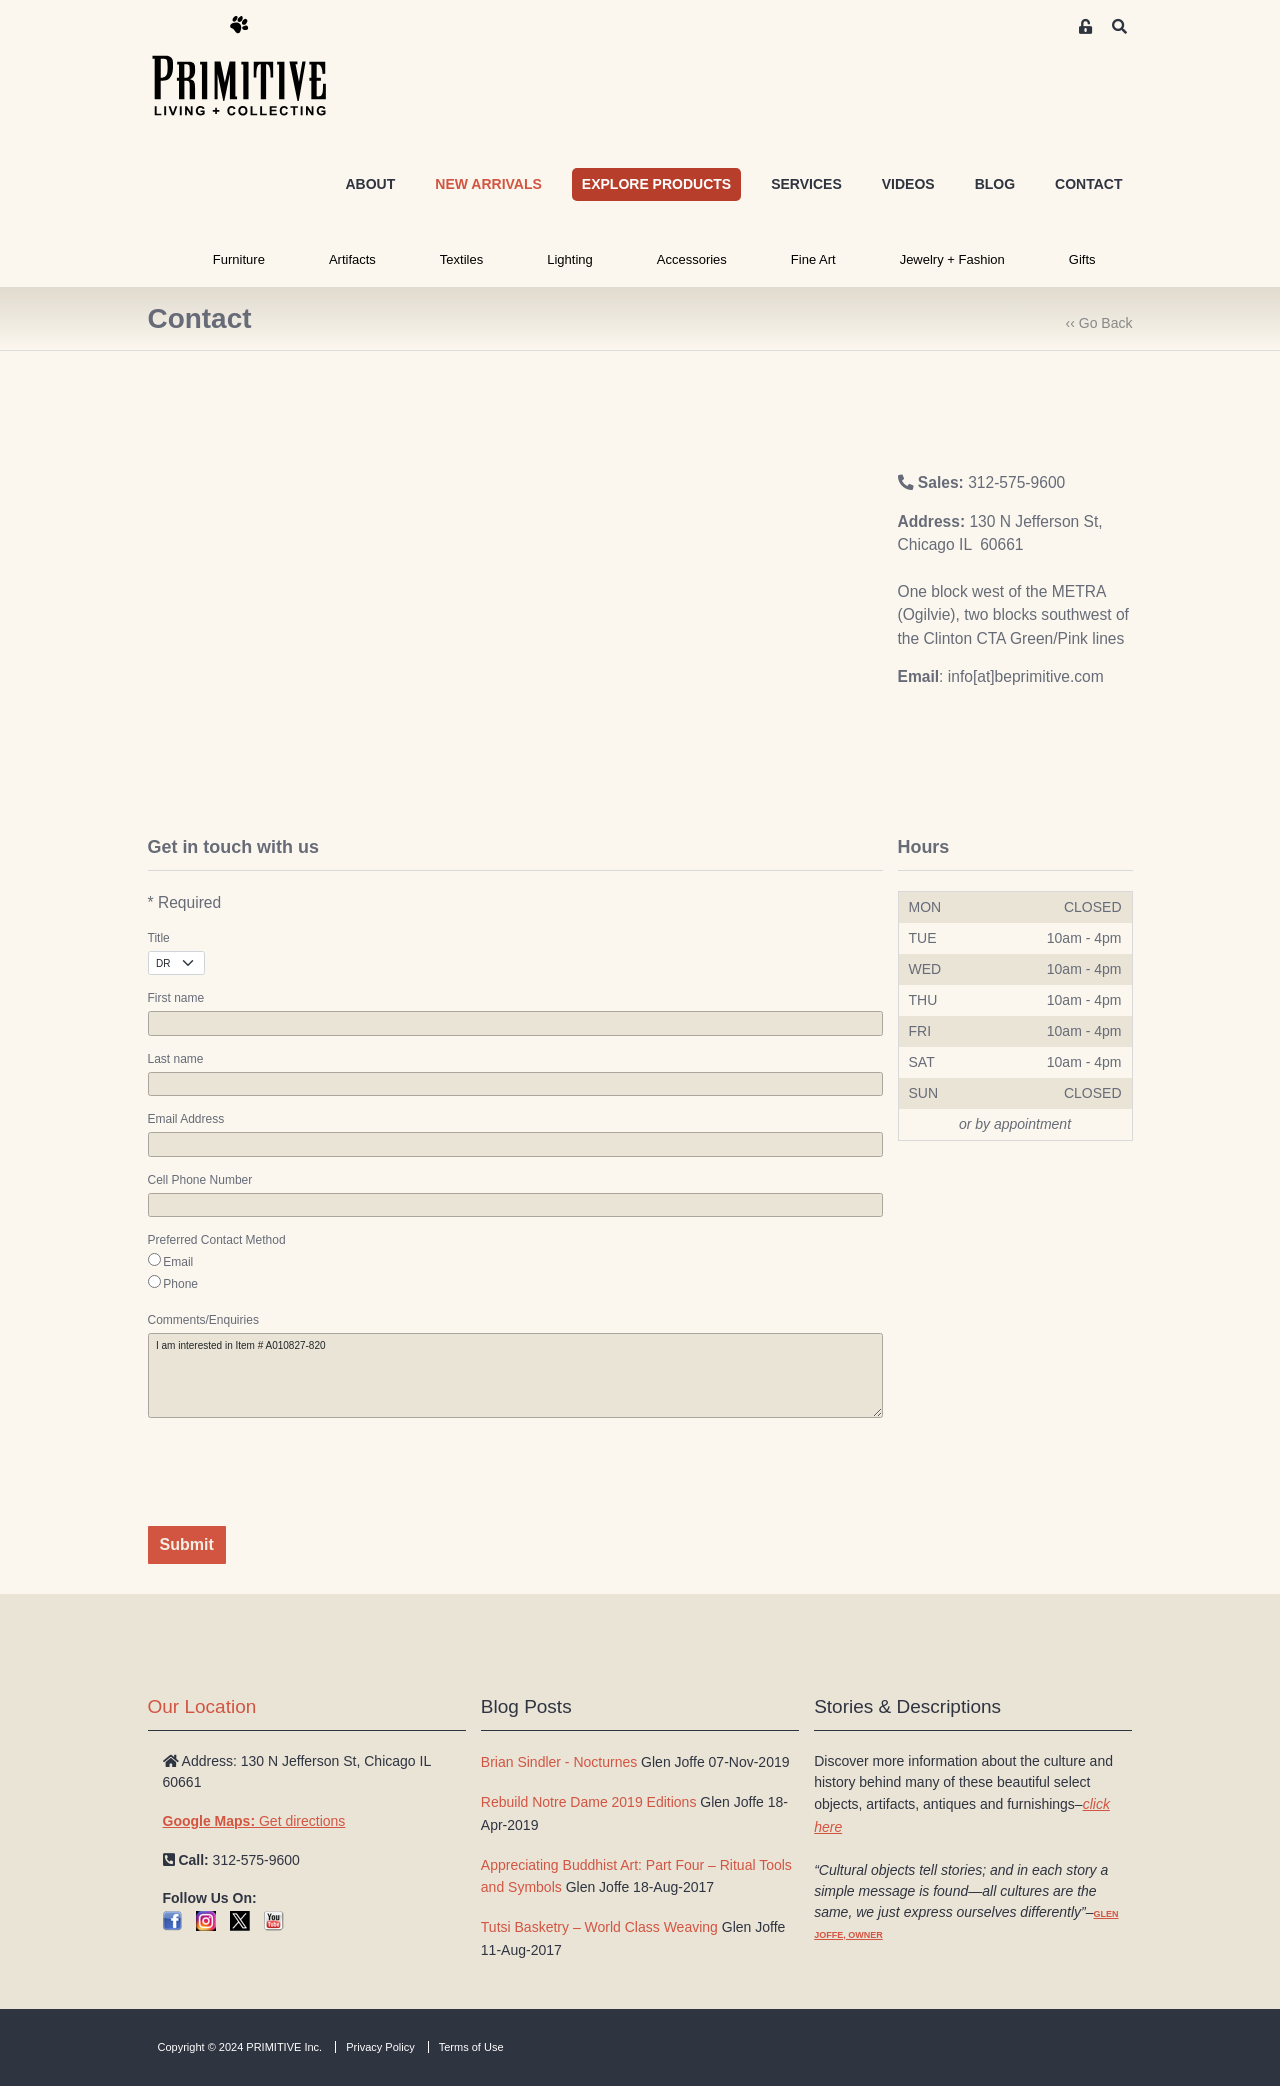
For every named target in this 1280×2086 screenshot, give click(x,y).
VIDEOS (908, 184)
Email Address (186, 1119)
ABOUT (370, 184)
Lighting (570, 259)
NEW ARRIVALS (488, 184)
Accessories (692, 259)
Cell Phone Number (200, 1180)
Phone (180, 1284)
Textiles (461, 259)
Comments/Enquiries (203, 1320)
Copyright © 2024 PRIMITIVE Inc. (240, 2047)
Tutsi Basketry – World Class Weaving (599, 1927)
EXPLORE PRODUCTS (656, 184)
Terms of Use (471, 2047)
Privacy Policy (380, 2047)
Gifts (1082, 259)
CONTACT (1088, 184)
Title (159, 938)
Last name (176, 1059)
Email (178, 1262)
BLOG (995, 184)
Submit (187, 1544)
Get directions (254, 1821)
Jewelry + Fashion (952, 259)
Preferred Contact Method (217, 1240)
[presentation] (300, 1472)
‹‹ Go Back (1099, 323)
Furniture (239, 259)
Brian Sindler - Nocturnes (559, 1762)
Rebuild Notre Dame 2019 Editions (589, 1802)
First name (176, 998)
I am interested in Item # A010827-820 (515, 1375)
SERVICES (806, 184)
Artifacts (352, 259)
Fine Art (813, 259)
